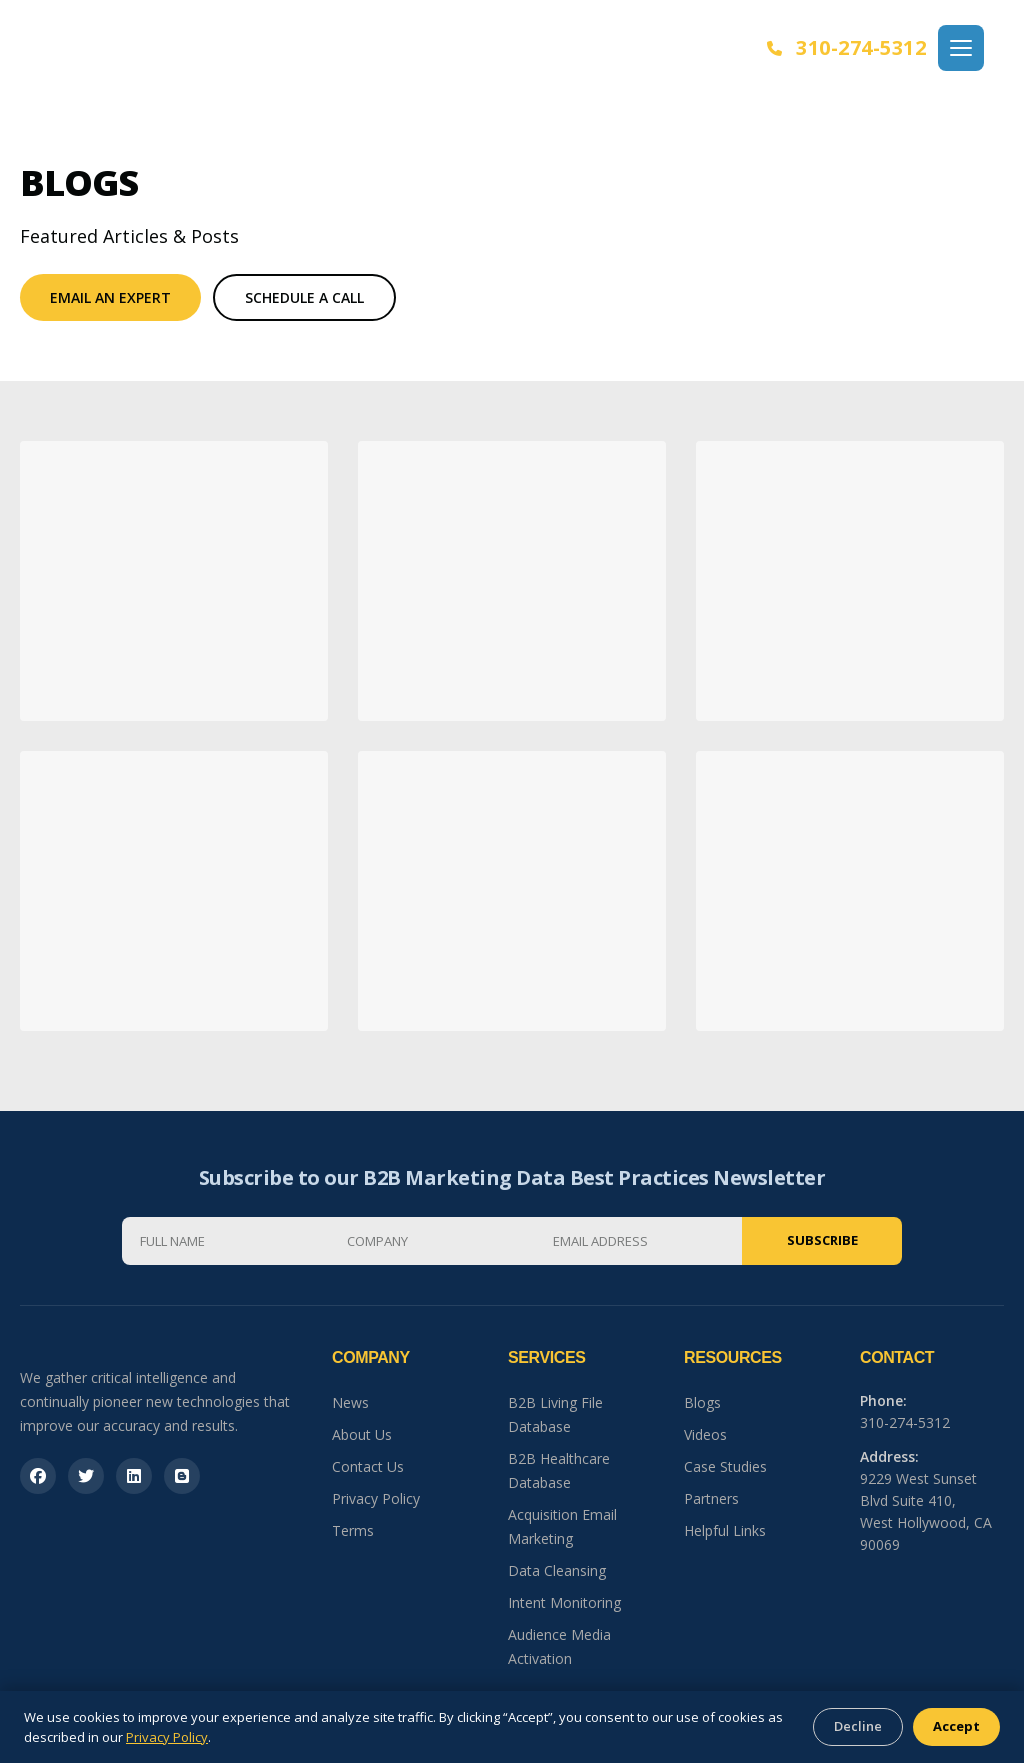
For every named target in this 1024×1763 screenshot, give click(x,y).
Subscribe (822, 1240)
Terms (353, 1530)
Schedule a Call (304, 297)
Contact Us (368, 1466)
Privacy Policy (376, 1498)
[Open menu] (961, 48)
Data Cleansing (557, 1570)
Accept (956, 1726)
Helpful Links (725, 1530)
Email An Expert (110, 297)
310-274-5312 (847, 47)
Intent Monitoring (564, 1602)
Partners (711, 1498)
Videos (705, 1434)
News (350, 1402)
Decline (858, 1726)
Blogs (702, 1402)
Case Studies (725, 1466)
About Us (362, 1434)
